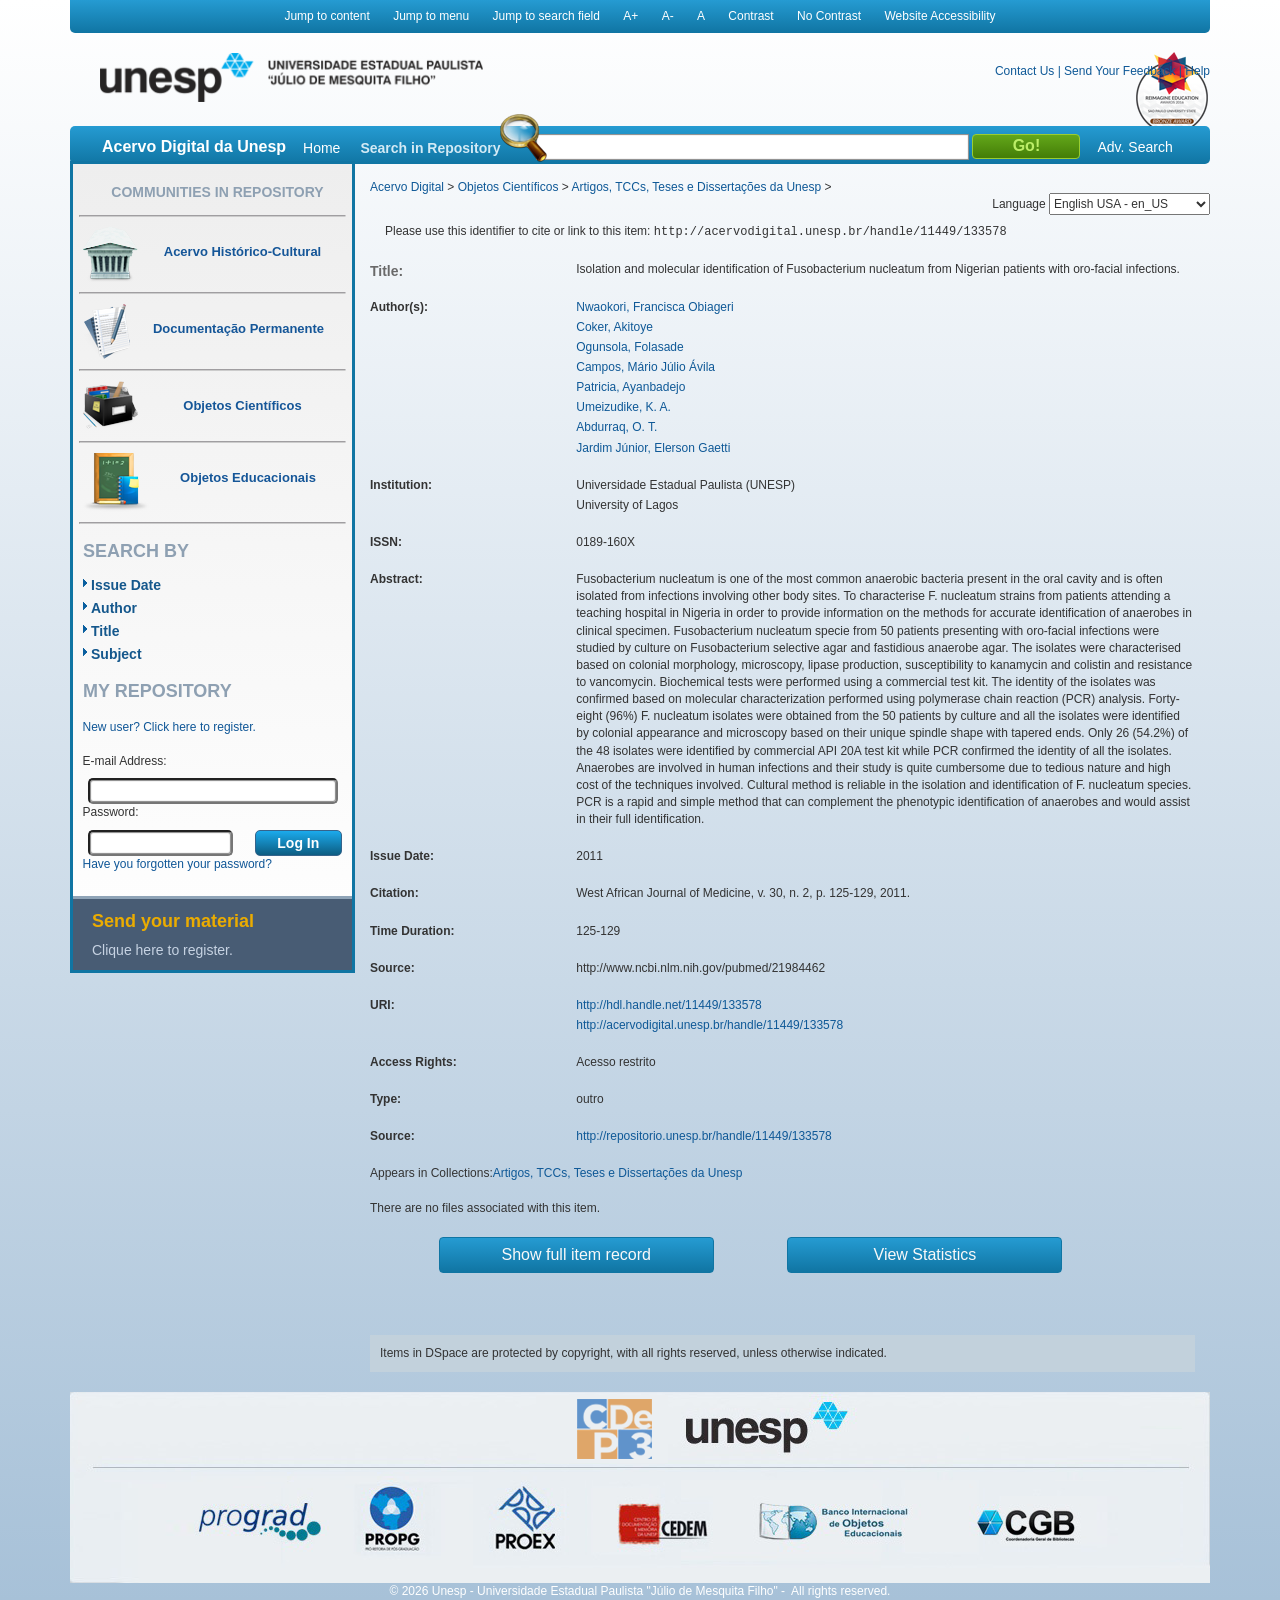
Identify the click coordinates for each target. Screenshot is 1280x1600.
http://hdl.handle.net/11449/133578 (669, 1005)
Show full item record (576, 1254)
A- (668, 16)
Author (114, 608)
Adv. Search (1134, 147)
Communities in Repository (217, 192)
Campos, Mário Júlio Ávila (645, 367)
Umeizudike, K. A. (623, 407)
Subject (116, 654)
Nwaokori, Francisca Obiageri (654, 307)
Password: (111, 812)
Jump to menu (431, 16)
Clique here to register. (162, 950)
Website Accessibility (939, 16)
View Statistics (925, 1254)
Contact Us (1024, 71)
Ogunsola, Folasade (629, 347)
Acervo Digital (407, 187)
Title (105, 631)
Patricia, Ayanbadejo (630, 387)
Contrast (750, 16)
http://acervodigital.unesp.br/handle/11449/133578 (709, 1025)
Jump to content (326, 16)
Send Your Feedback (1119, 71)
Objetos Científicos (508, 187)
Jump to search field (546, 16)
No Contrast (829, 16)
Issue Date (126, 585)
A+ (630, 16)
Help (1197, 71)
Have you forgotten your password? (177, 864)
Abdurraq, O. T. (616, 427)
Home (321, 148)
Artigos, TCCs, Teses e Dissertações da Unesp (696, 187)
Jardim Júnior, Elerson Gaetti (653, 448)
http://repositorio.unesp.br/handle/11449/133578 (704, 1136)
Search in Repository (430, 148)
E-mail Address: (125, 761)
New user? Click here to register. (169, 727)
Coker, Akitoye (614, 327)
